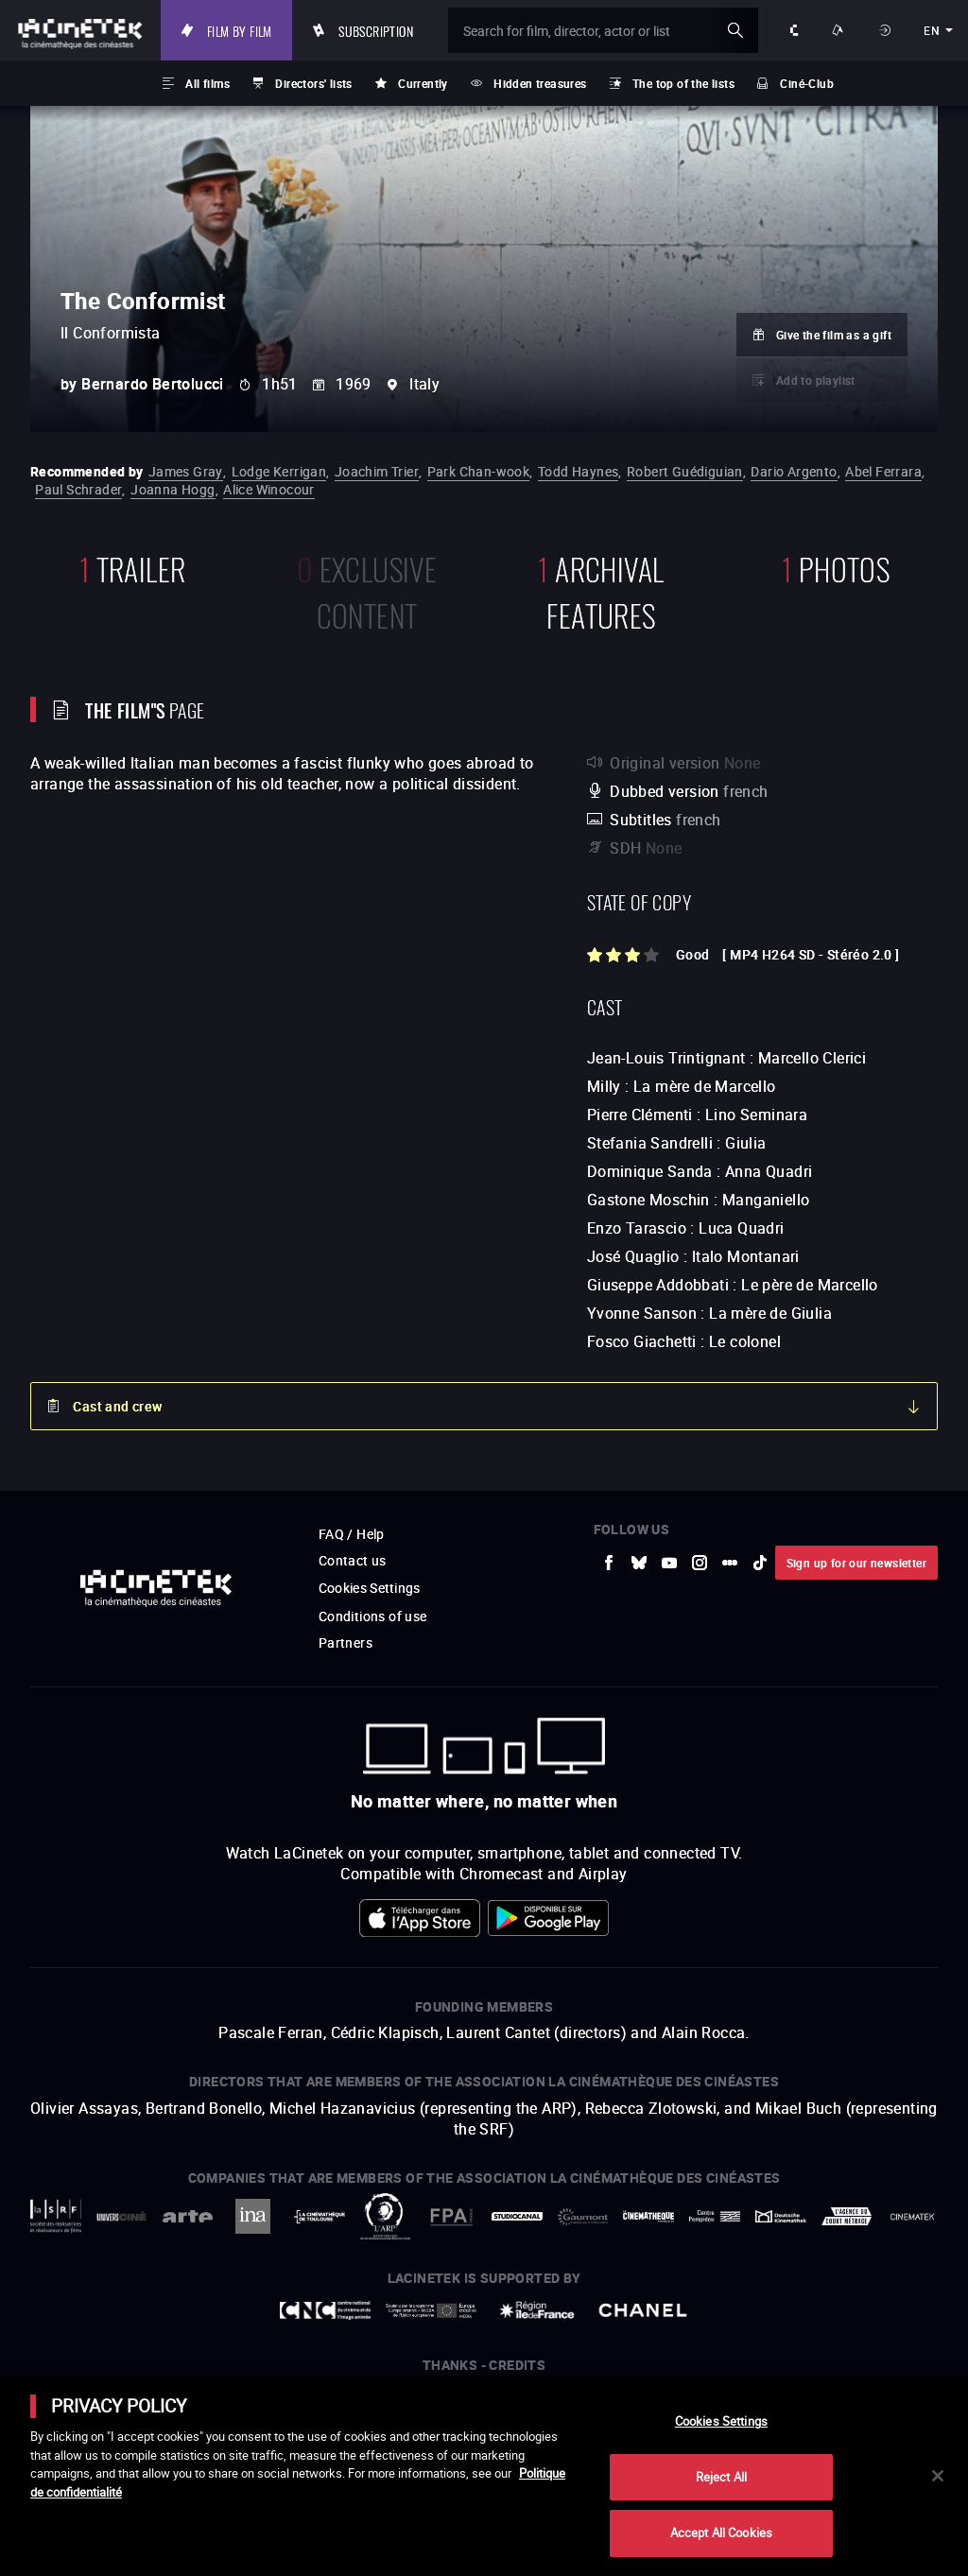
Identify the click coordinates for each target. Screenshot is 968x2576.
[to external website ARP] (385, 2216)
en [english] (932, 30)
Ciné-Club (807, 83)
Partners (345, 1642)
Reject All (721, 2476)
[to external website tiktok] (760, 1562)
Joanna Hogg (172, 489)
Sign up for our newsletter (856, 1562)
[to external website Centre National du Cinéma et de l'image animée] (325, 2310)
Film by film (245, 30)
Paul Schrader (78, 489)
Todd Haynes (578, 471)
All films (207, 83)
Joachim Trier (377, 471)
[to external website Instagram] (699, 1562)
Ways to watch (840, 30)
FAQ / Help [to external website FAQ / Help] (352, 1534)
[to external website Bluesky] (639, 1562)
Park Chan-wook (478, 471)
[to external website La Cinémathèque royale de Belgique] (912, 2217)
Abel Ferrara (883, 471)
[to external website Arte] (187, 2216)
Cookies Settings (370, 1588)
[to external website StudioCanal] (517, 2217)
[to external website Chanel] (642, 2310)
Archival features (601, 590)
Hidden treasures (539, 83)
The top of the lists (683, 83)
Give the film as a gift (833, 334)
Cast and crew (117, 1406)
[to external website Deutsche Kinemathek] (780, 2216)
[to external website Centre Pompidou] (714, 2216)
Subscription (382, 30)
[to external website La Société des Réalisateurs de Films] (55, 2216)
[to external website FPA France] (450, 2216)
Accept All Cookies (721, 2532)
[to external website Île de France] (537, 2309)
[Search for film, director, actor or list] (606, 30)
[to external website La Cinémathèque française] (648, 2216)
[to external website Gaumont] (583, 2216)
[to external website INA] (253, 2216)
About (795, 30)
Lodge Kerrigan (279, 471)
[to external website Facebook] (609, 1562)
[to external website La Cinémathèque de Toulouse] (319, 2216)
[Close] (938, 2476)
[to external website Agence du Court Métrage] (847, 2216)
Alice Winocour (269, 489)
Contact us (353, 1560)
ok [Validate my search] (735, 30)
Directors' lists (313, 83)
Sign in (886, 30)
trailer (132, 567)
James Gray (185, 471)
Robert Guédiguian (685, 471)
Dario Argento (794, 471)
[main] (484, 2476)
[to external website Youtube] (669, 1562)
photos (836, 567)
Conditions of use (373, 1616)
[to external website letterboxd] (730, 1562)
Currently (423, 83)
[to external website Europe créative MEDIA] (431, 2310)
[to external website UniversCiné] (121, 2216)
